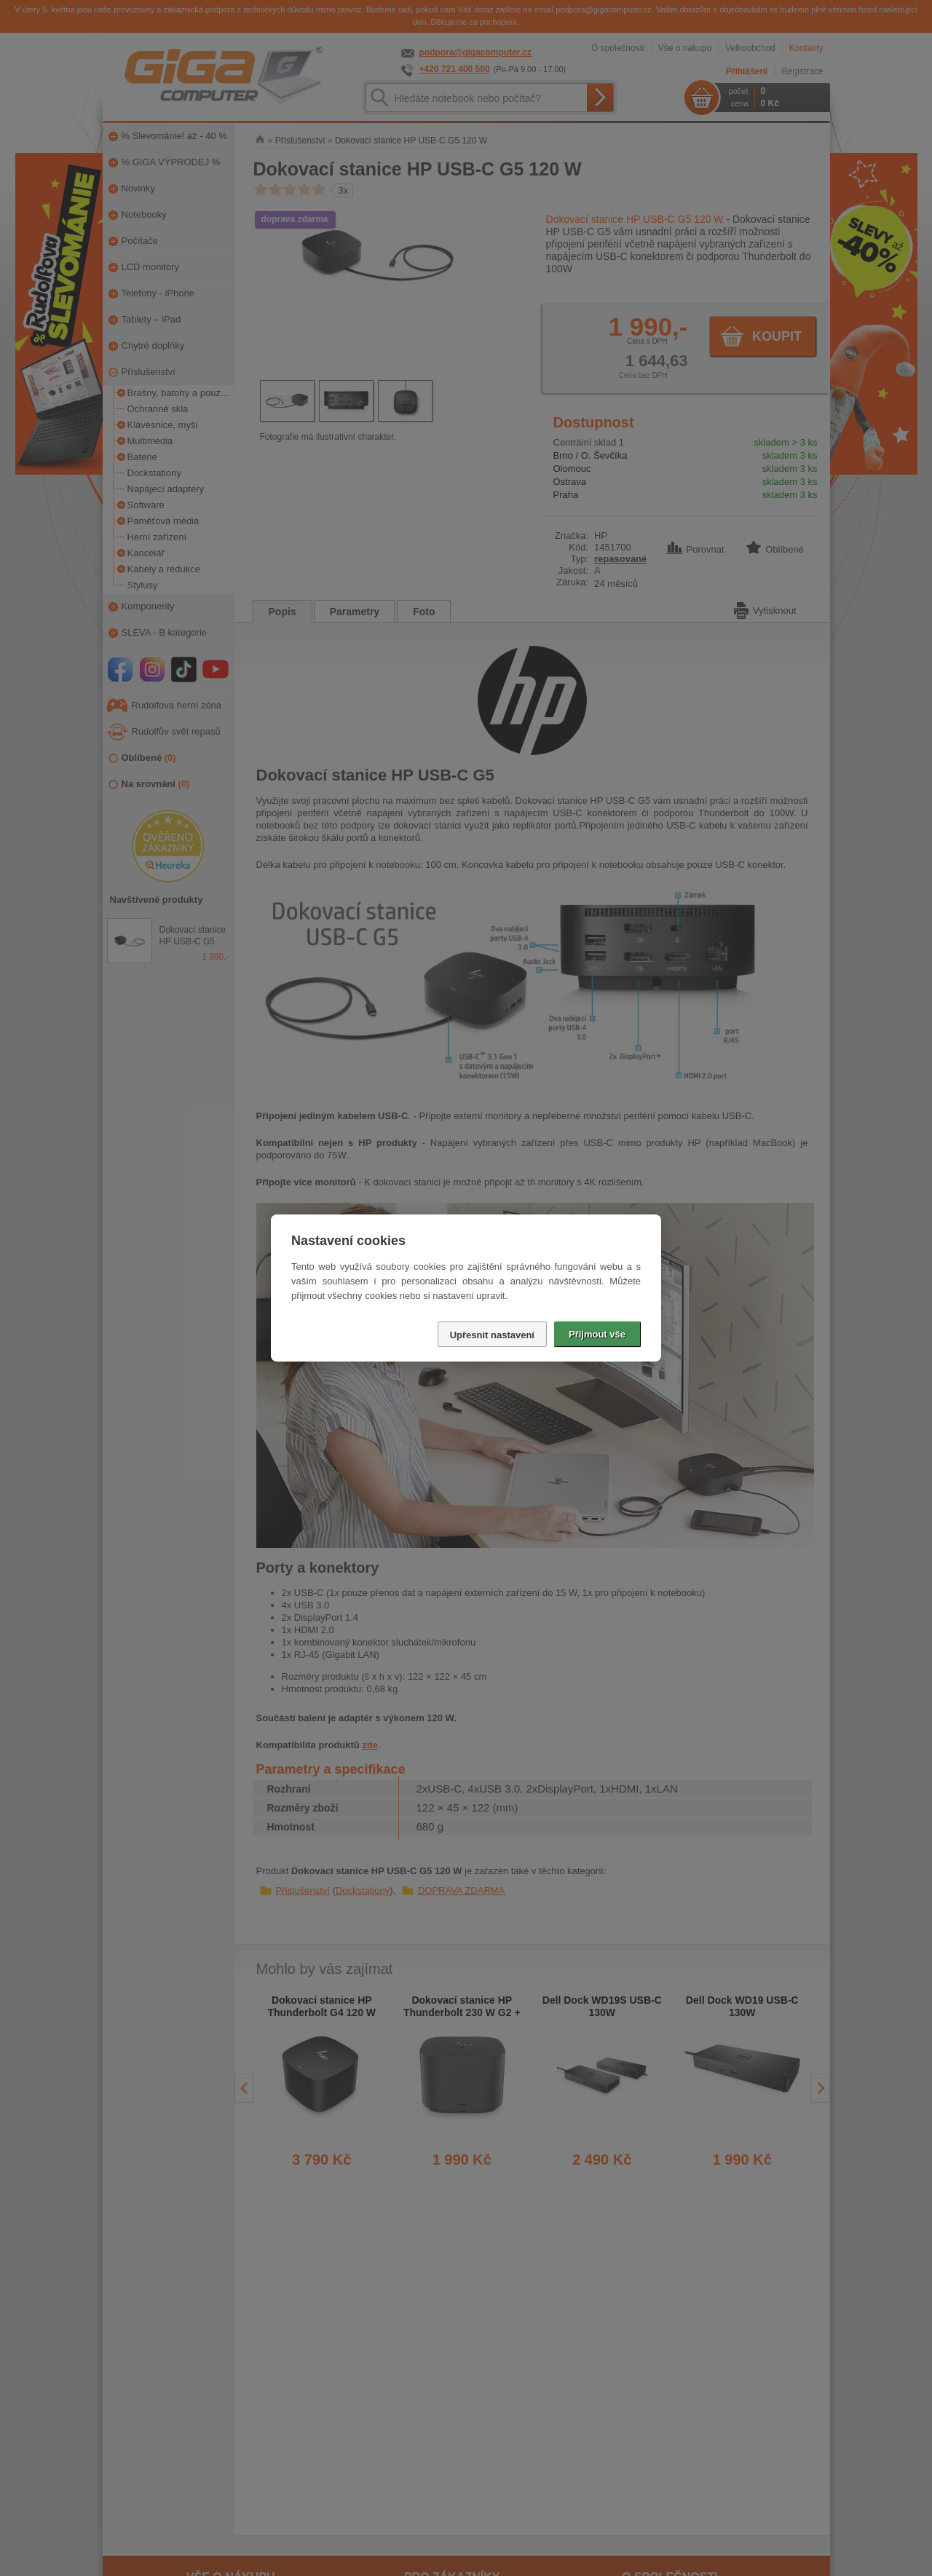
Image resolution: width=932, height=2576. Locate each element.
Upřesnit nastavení (492, 1335)
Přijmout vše (597, 1334)
